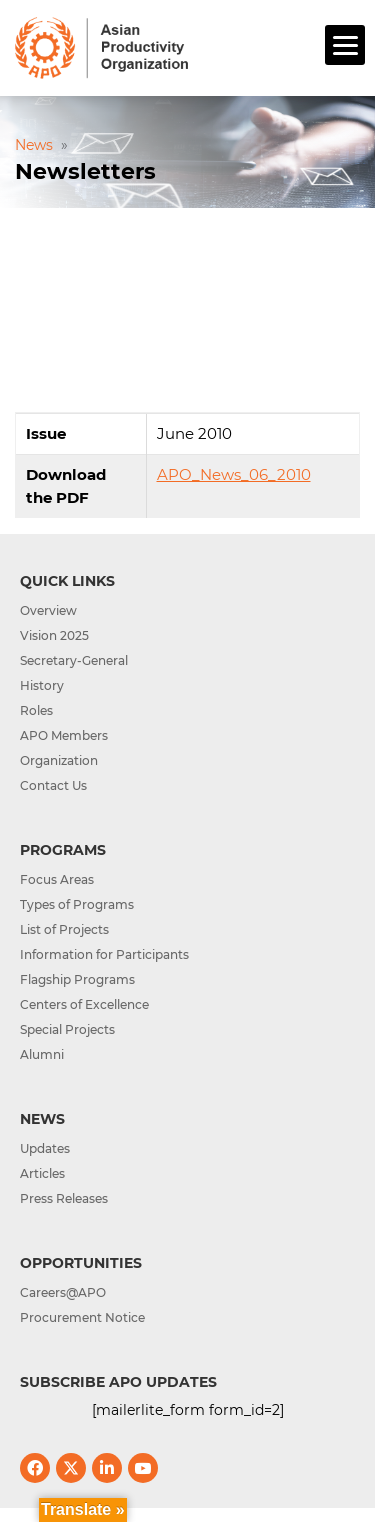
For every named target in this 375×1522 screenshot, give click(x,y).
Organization (59, 760)
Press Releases (64, 1198)
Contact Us (53, 785)
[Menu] (345, 45)
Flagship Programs (77, 979)
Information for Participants (104, 954)
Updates (45, 1148)
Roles (36, 710)
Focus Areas (57, 879)
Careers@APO (63, 1292)
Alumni (42, 1054)
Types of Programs (77, 904)
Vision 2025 (54, 635)
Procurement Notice (82, 1317)
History (42, 685)
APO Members (64, 735)
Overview (48, 610)
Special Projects (67, 1029)
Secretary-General (74, 660)
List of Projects (64, 929)
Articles (42, 1173)
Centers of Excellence (84, 1004)
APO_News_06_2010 (234, 474)
